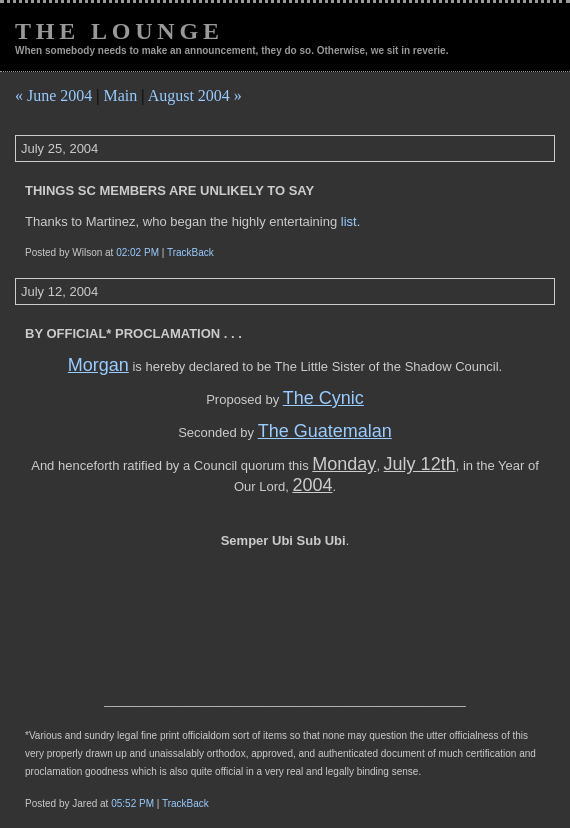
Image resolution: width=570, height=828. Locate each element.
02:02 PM (137, 252)
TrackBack (190, 252)
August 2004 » (195, 95)
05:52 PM (132, 803)
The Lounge (119, 31)
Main (121, 95)
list (349, 221)
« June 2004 (53, 95)
